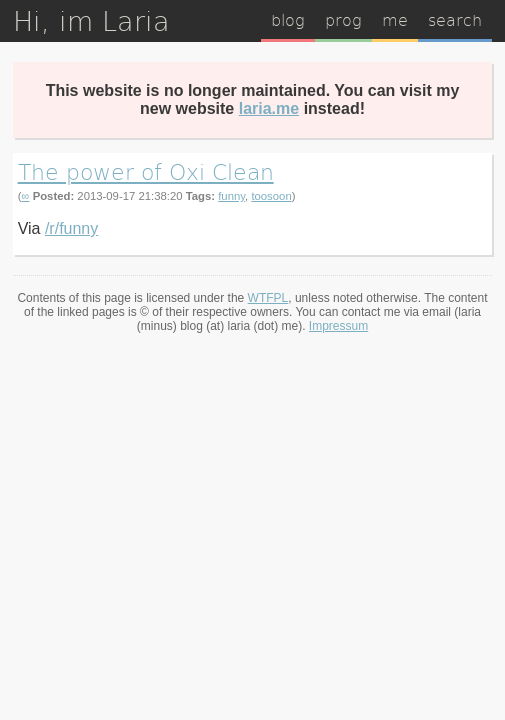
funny (231, 196)
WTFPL (268, 298)
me (395, 19)
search (455, 19)
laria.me (269, 108)
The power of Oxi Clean (146, 170)
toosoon (271, 196)
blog (288, 19)
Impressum (338, 326)
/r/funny (71, 228)
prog (343, 19)
